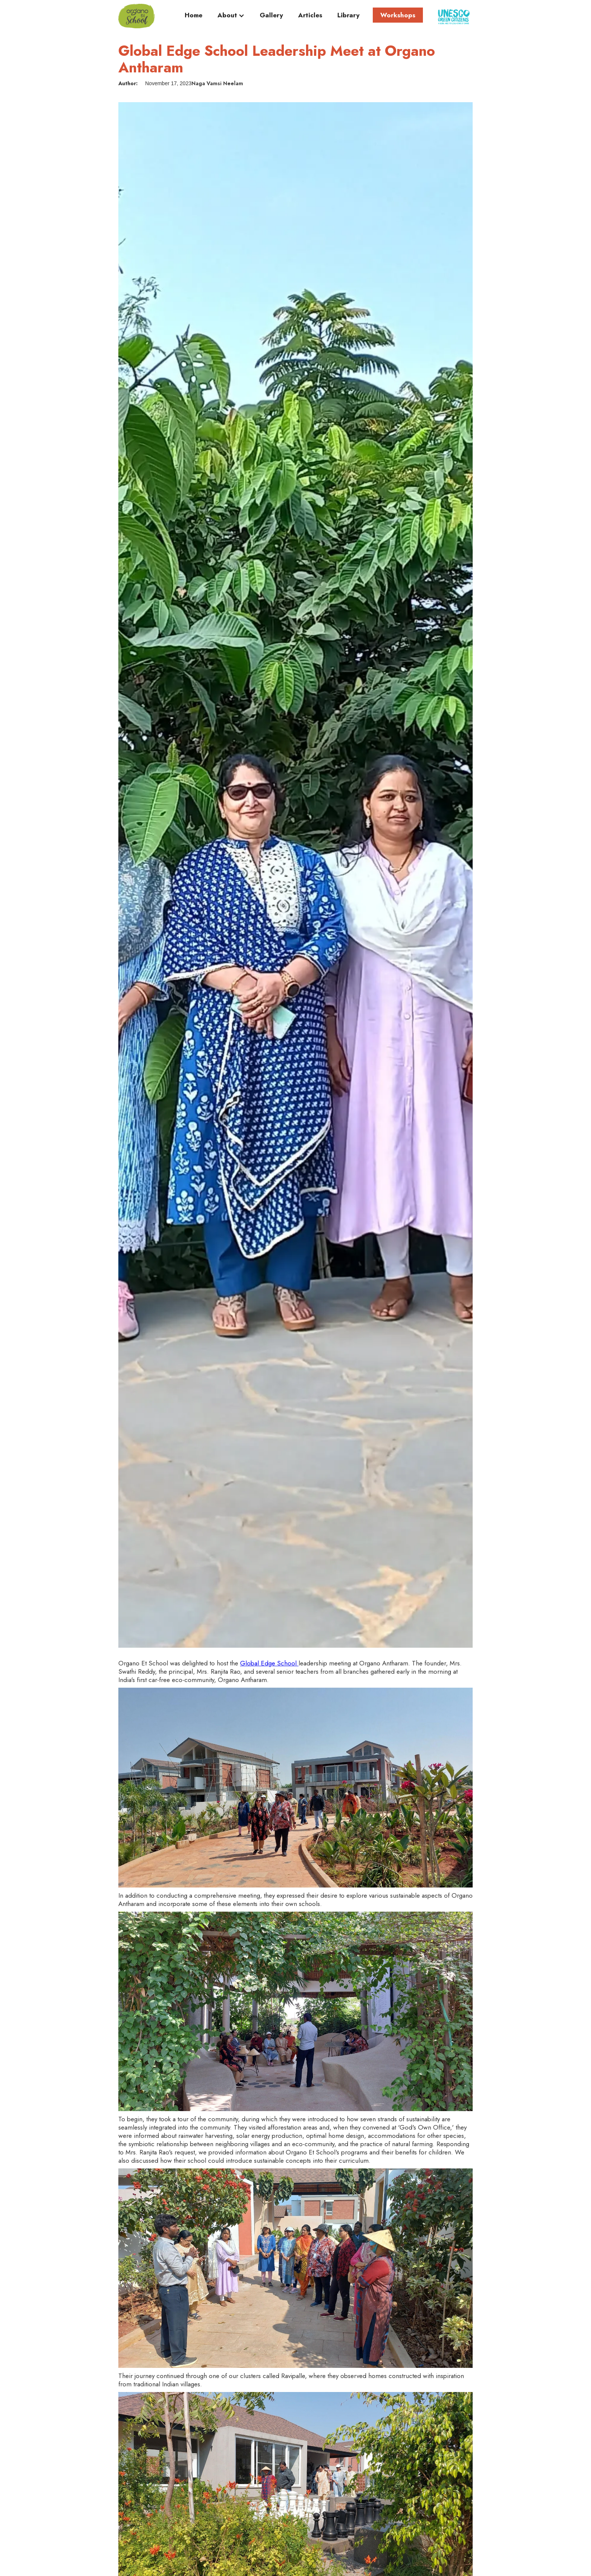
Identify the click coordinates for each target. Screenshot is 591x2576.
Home (193, 15)
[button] (231, 17)
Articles (310, 15)
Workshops (397, 15)
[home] (136, 16)
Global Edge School (269, 1663)
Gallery (271, 15)
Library (348, 15)
